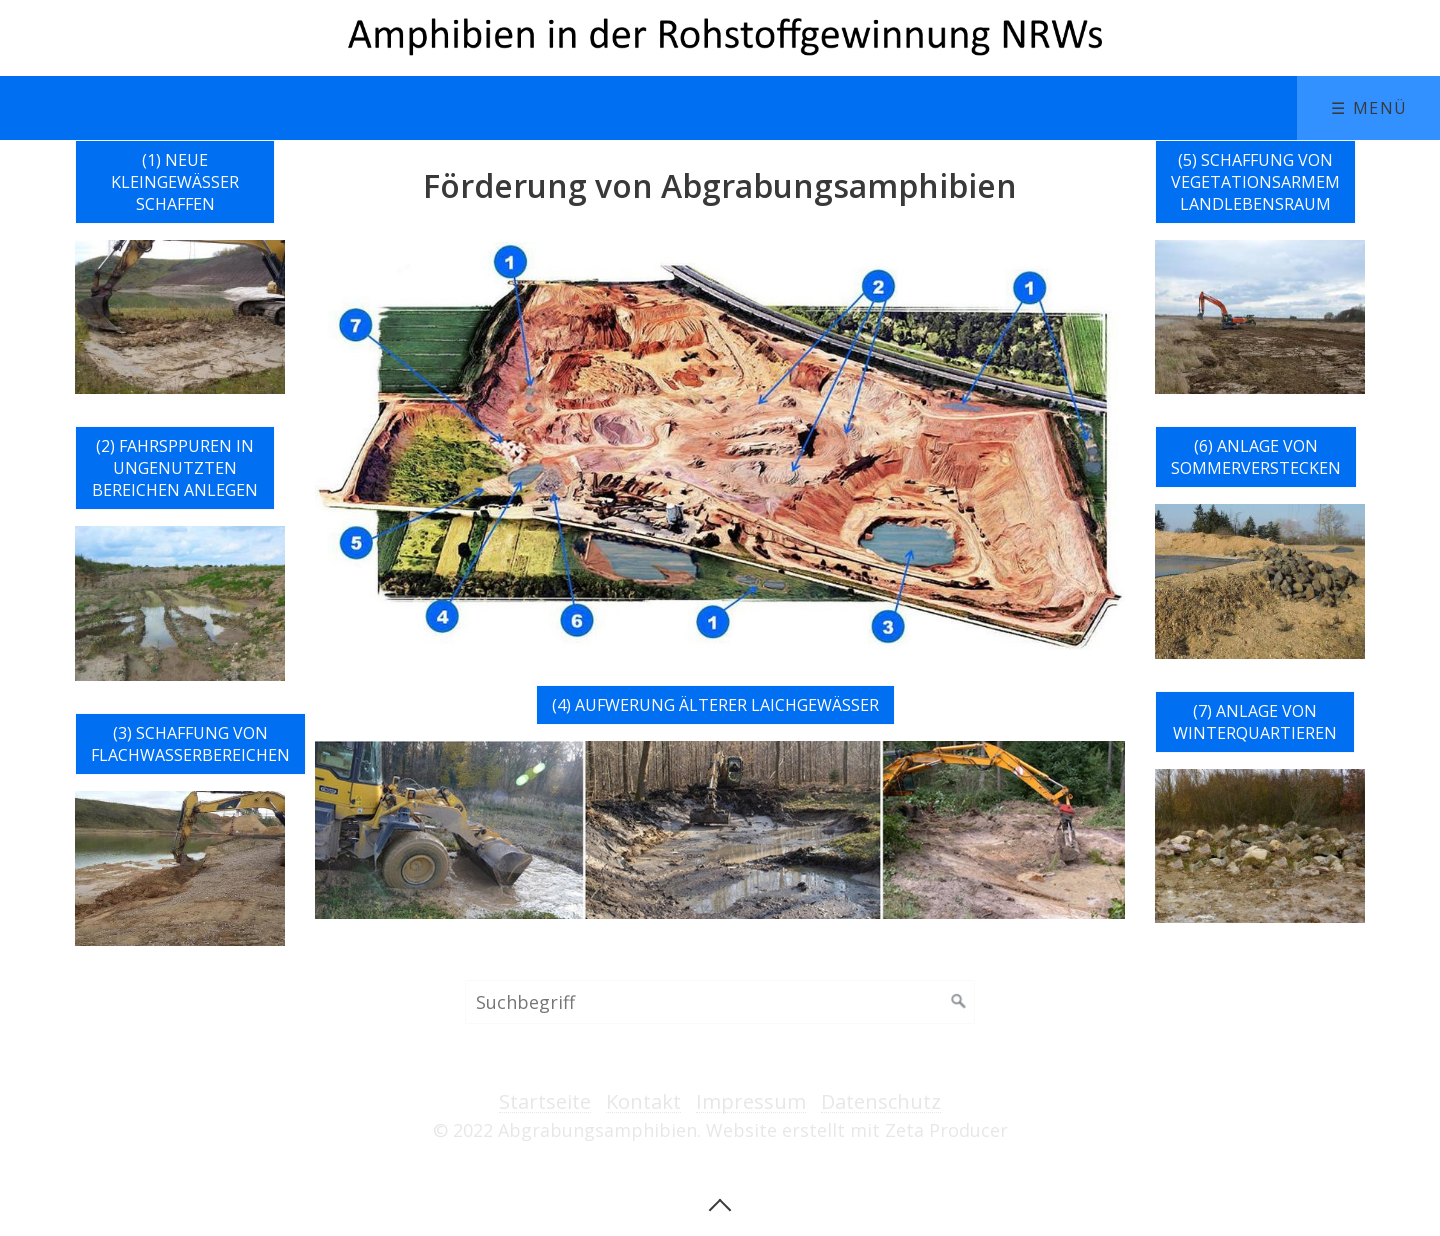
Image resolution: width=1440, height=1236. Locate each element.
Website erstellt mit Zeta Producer (857, 1130)
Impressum (751, 1102)
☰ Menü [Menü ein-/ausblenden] (1369, 108)
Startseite (545, 1102)
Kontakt (643, 1102)
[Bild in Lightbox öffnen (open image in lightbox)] (720, 446)
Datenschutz (881, 1102)
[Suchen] (959, 1002)
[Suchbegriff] (720, 1002)
